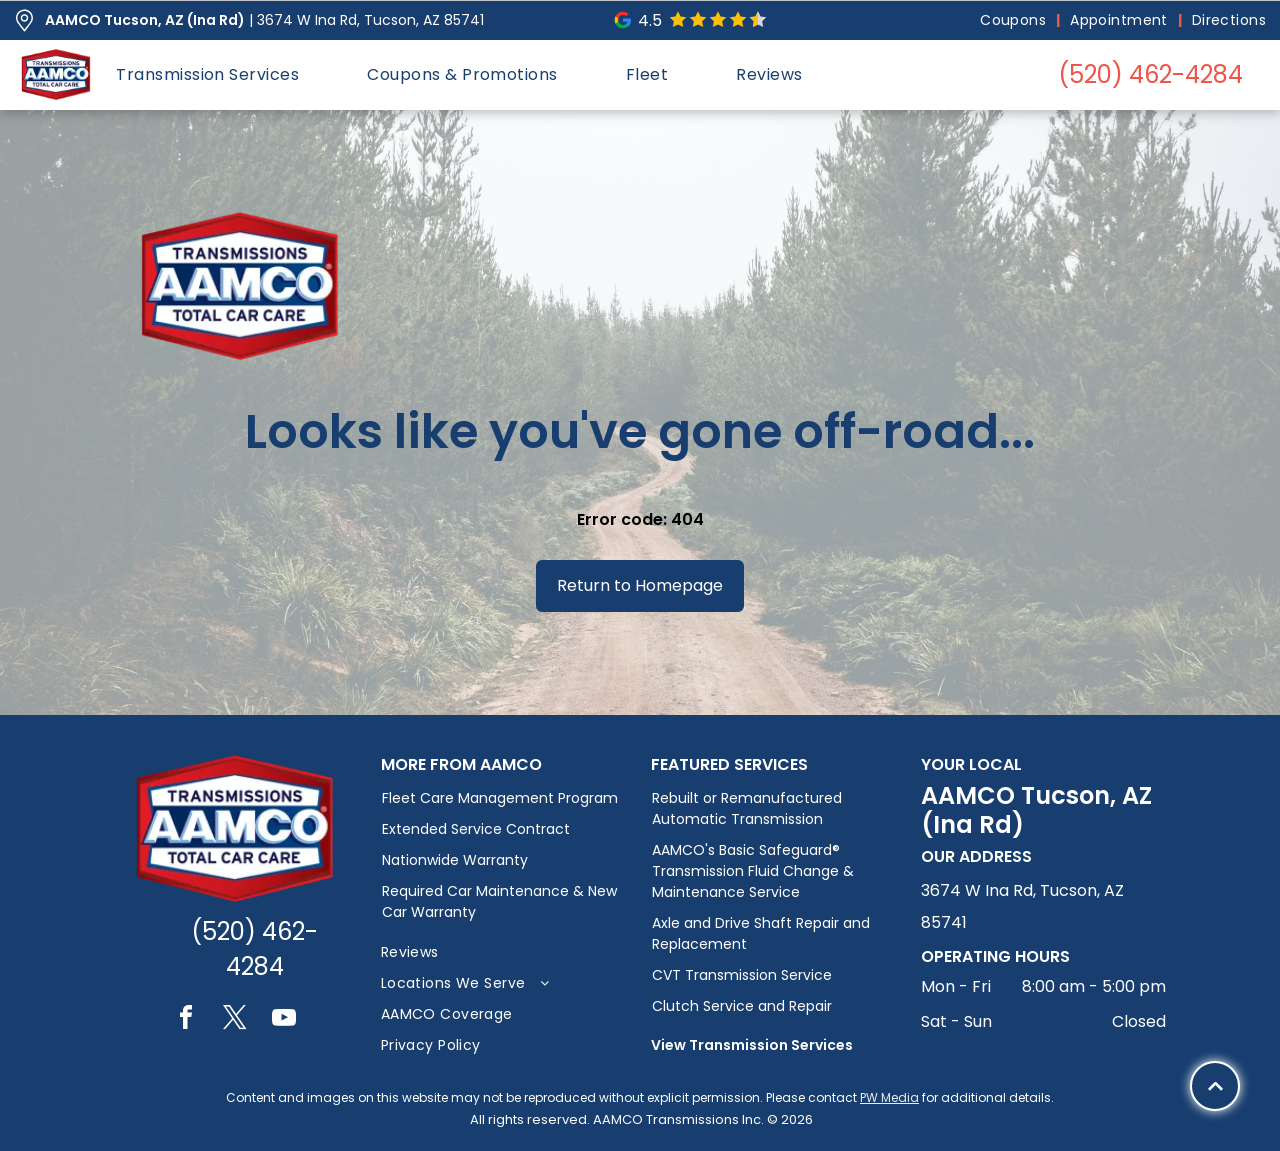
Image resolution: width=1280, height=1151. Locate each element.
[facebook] (186, 1020)
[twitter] (235, 1020)
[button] (207, 74)
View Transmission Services (752, 1045)
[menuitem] (1015, 20)
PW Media (889, 1097)
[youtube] (284, 1020)
